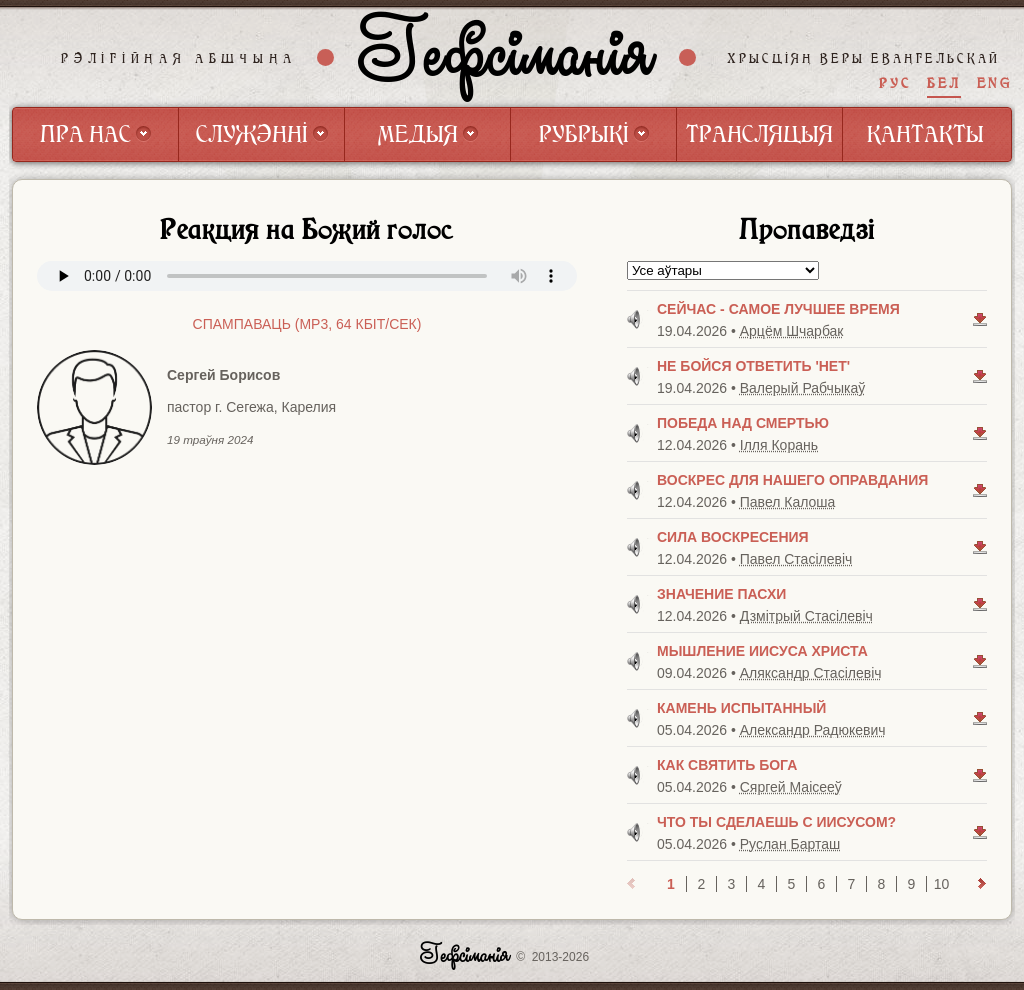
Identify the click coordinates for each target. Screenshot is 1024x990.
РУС (895, 83)
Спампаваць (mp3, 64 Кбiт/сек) (307, 324)
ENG (994, 83)
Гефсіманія (507, 57)
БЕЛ (944, 83)
